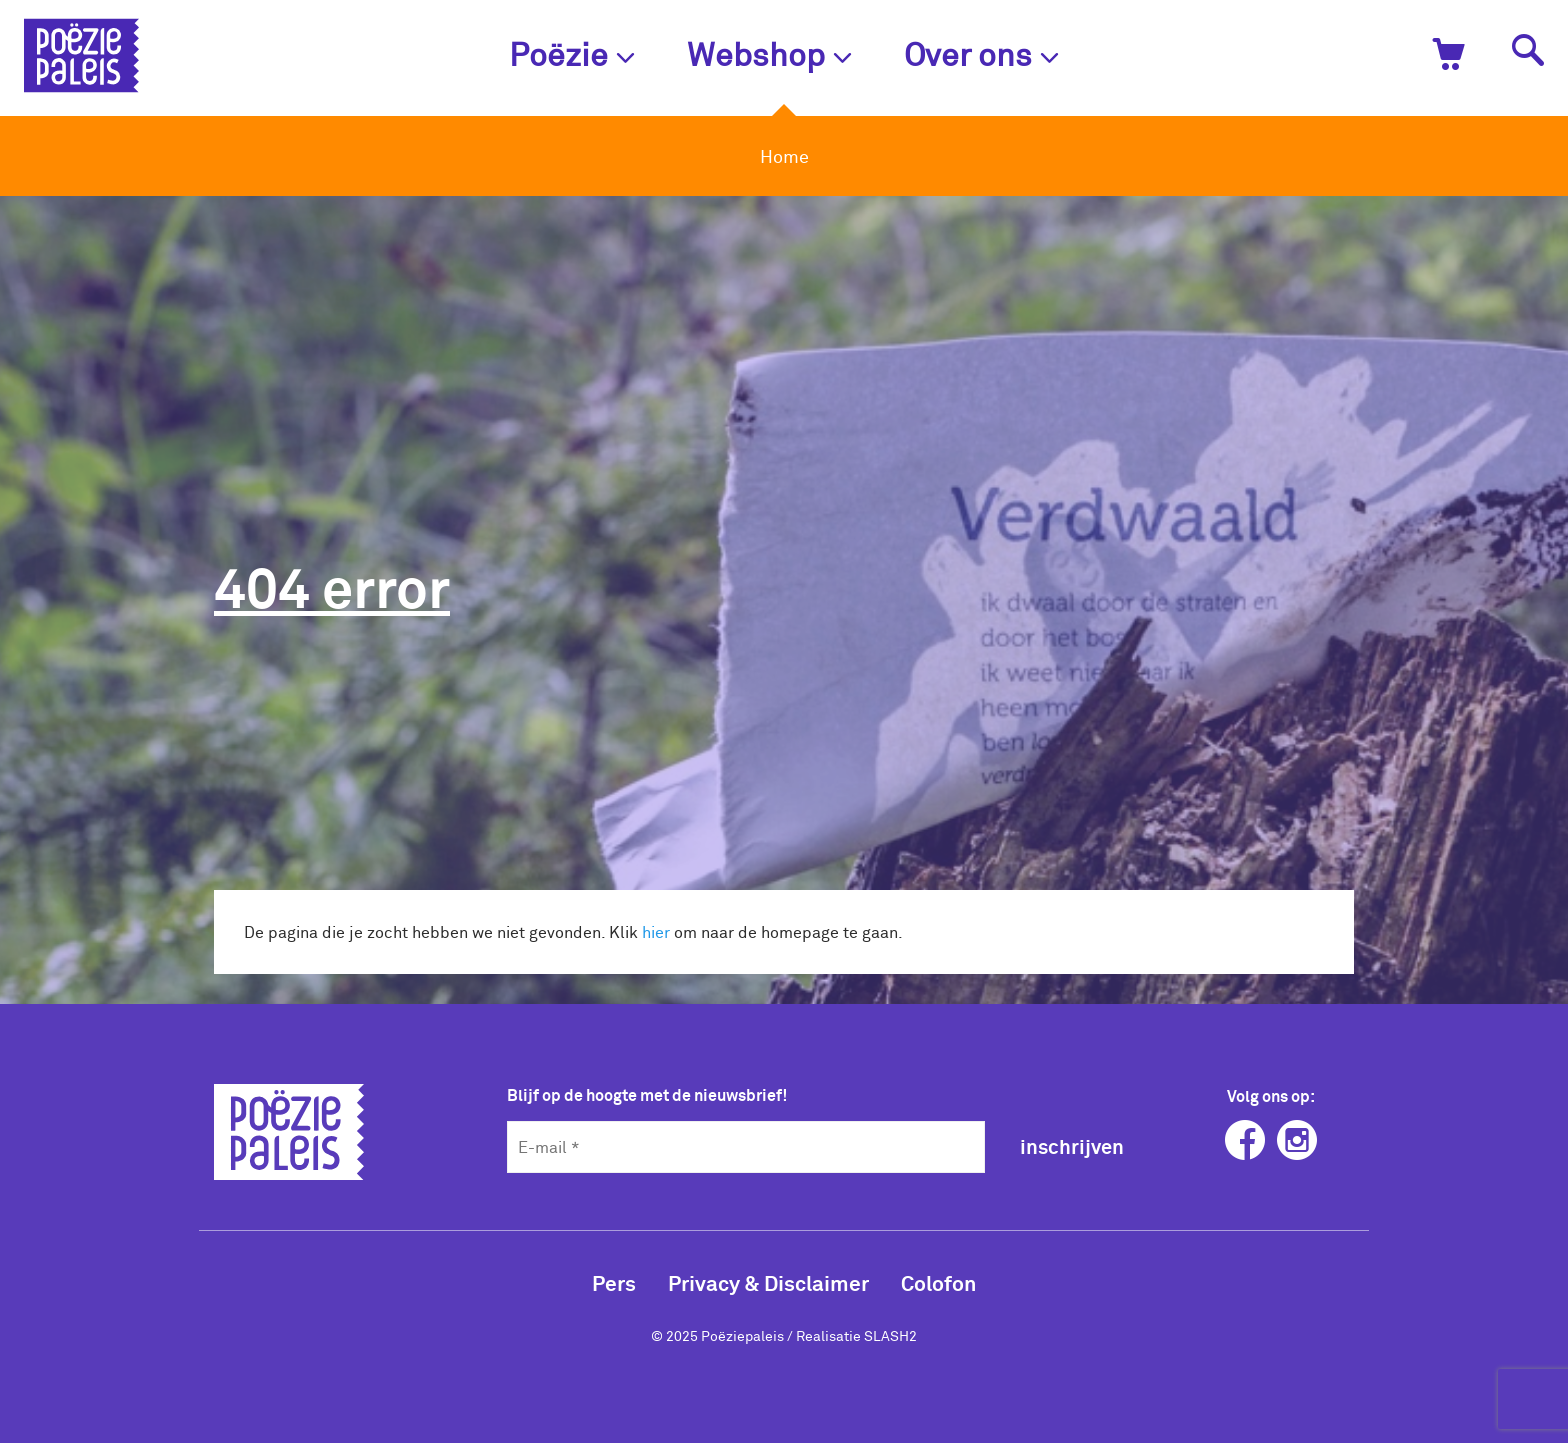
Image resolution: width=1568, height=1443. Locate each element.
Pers (614, 1282)
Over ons (981, 53)
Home (784, 156)
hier (656, 931)
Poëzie (572, 53)
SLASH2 (890, 1335)
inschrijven (1072, 1146)
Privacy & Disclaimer (768, 1282)
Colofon (938, 1282)
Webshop (769, 53)
